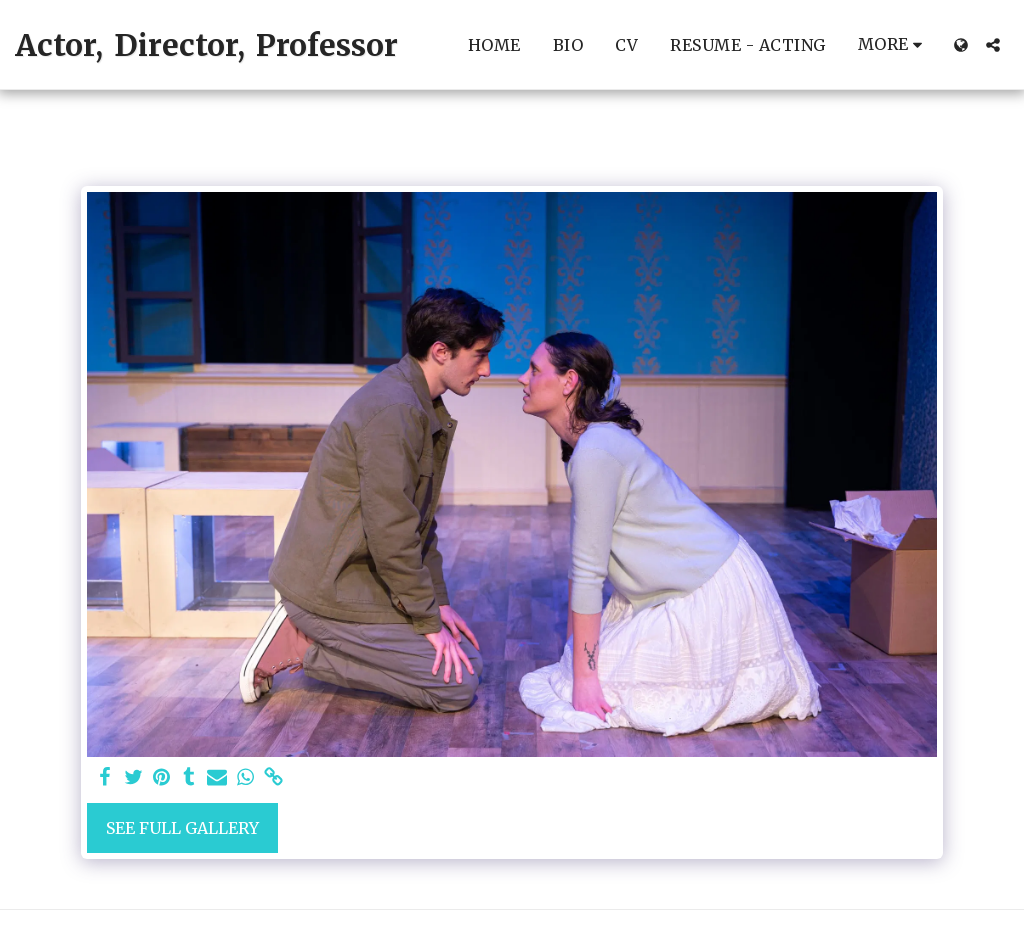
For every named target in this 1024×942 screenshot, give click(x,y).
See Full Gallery (182, 828)
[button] (993, 45)
